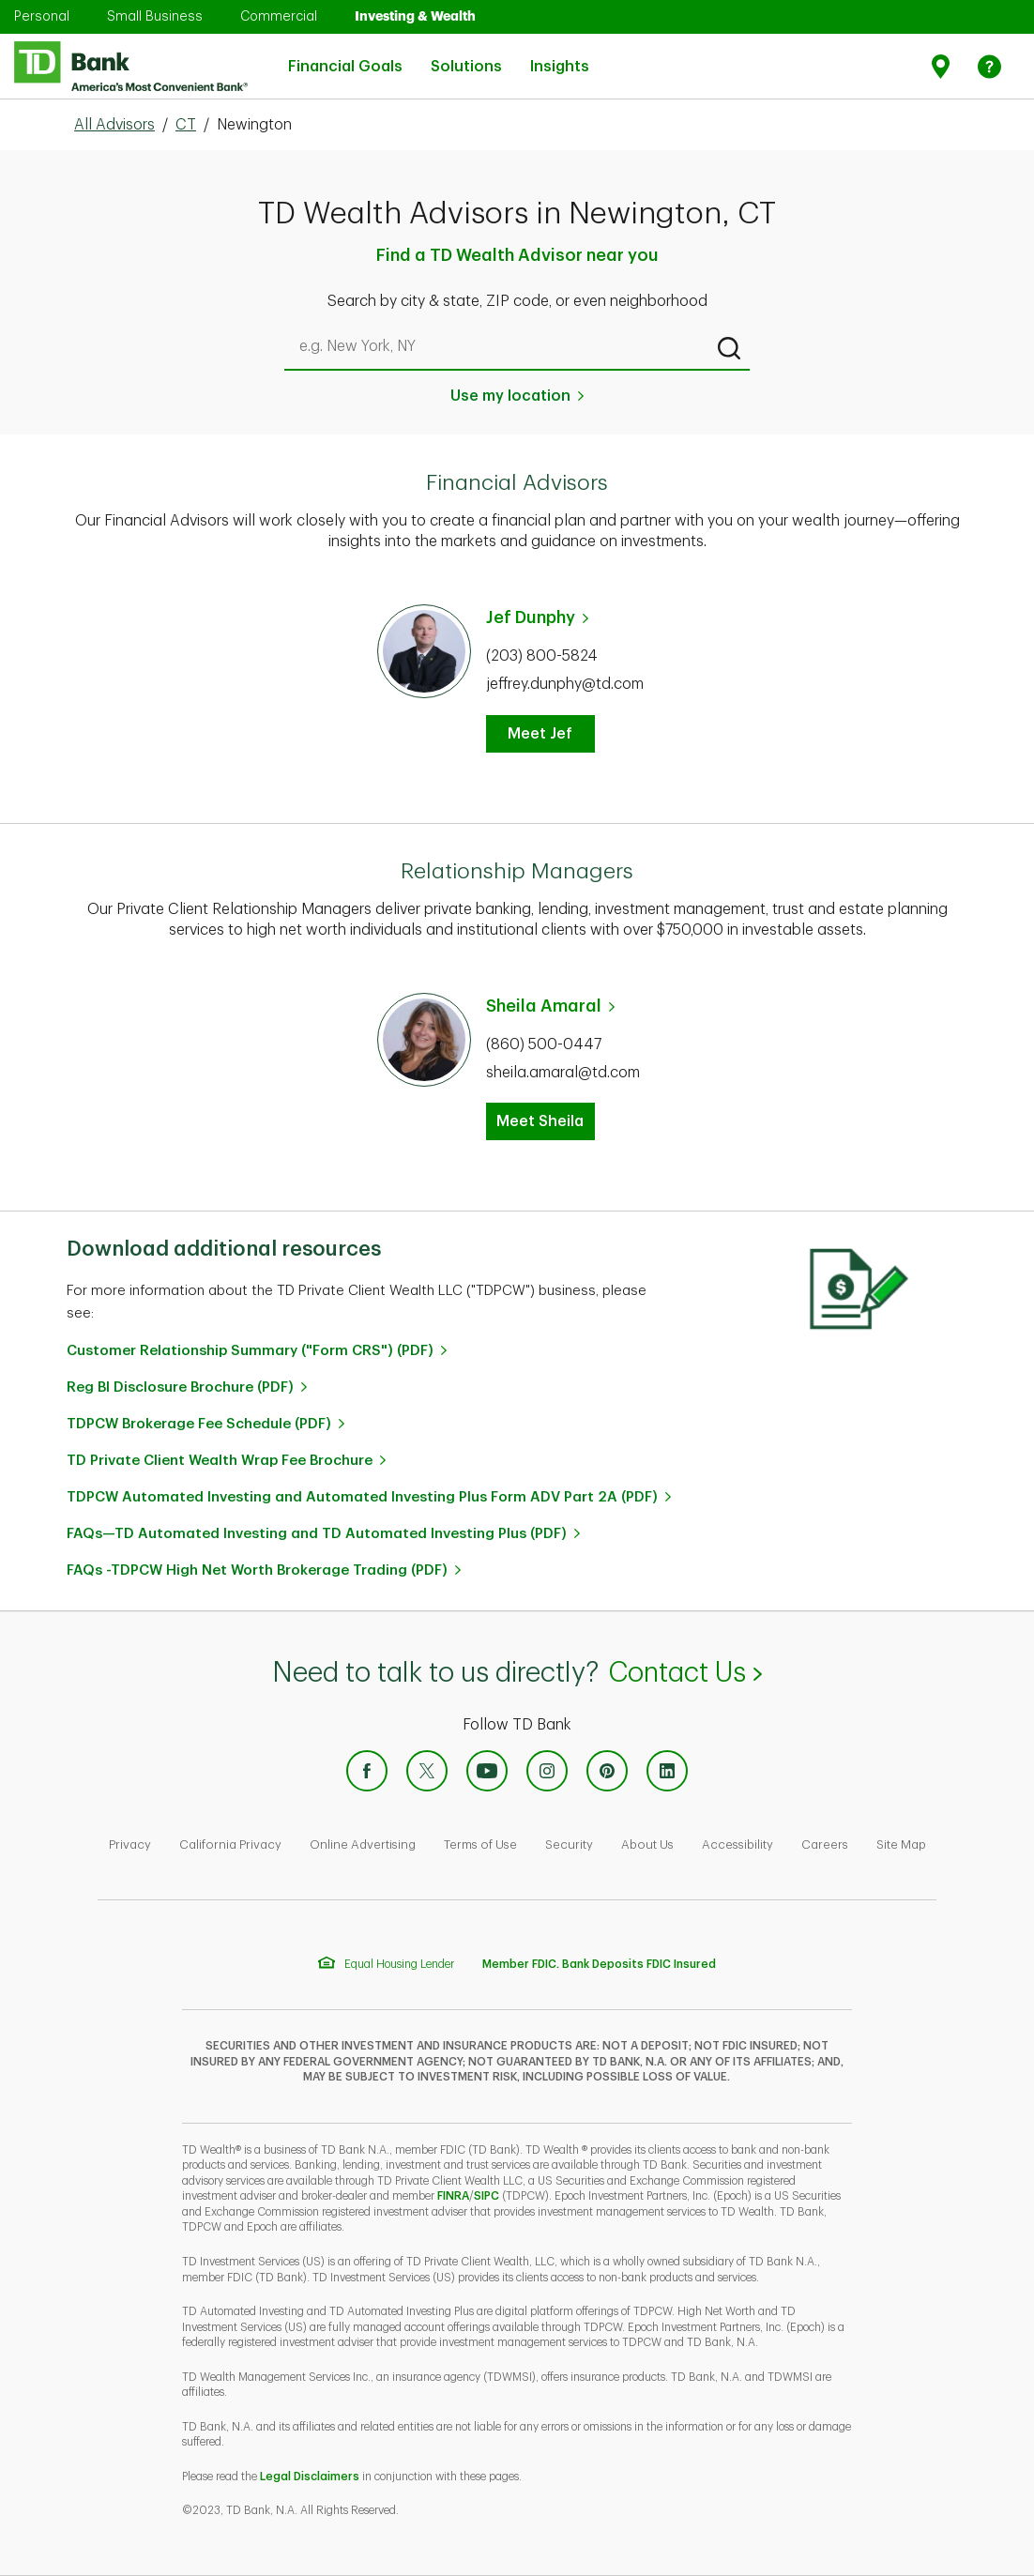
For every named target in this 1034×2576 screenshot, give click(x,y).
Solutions (466, 55)
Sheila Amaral (543, 1006)
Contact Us (684, 1672)
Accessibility (737, 1844)
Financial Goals (345, 55)
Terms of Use (480, 1844)
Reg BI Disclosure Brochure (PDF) (180, 1387)
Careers (824, 1844)
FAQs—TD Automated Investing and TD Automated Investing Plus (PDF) (317, 1534)
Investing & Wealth (415, 16)
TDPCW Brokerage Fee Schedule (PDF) (199, 1424)
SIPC (486, 2196)
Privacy (130, 1844)
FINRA (453, 2196)
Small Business (155, 16)
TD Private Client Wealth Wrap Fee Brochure (220, 1461)
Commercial (278, 16)
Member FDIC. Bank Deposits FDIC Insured (599, 1964)
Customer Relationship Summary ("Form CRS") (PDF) (250, 1351)
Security (569, 1844)
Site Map (901, 1844)
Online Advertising (363, 1844)
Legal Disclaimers (309, 2476)
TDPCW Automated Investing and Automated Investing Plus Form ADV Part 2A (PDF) (362, 1497)
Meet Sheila (540, 1121)
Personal (41, 16)
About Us (647, 1844)
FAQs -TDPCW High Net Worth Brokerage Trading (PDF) (257, 1570)
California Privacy (230, 1844)
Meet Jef (540, 733)
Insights (559, 55)
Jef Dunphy (530, 617)
